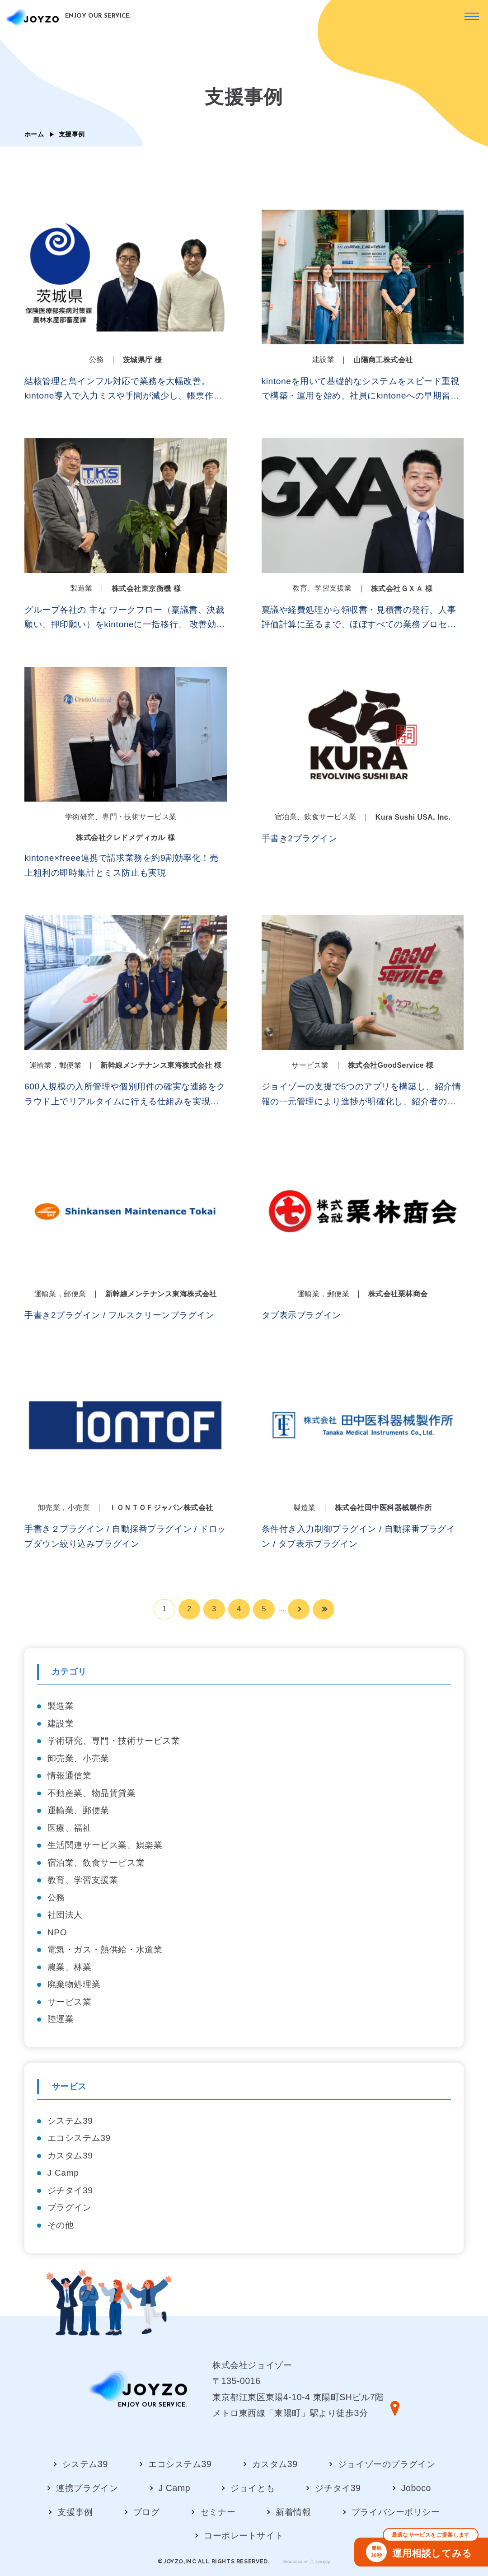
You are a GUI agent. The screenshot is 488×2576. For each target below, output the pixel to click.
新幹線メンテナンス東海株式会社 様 (160, 1065)
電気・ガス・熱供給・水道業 (105, 1949)
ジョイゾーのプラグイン (386, 2464)
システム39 (70, 2121)
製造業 (60, 1706)
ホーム (34, 134)
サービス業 (69, 2002)
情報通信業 (69, 1775)
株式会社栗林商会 (398, 1294)
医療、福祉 (69, 1828)
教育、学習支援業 (82, 1880)
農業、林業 (69, 1967)
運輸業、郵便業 (78, 1810)
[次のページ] (299, 1609)
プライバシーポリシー (396, 2512)
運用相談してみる (422, 2550)
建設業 (60, 1723)
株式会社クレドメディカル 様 (125, 837)
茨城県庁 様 (142, 360)
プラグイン (69, 2207)
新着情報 (293, 2512)
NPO (57, 1932)
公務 (56, 1897)
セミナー (217, 2512)
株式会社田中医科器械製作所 (383, 1507)
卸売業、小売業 (78, 1758)
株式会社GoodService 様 (391, 1065)
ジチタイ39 (70, 2190)
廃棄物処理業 (73, 1984)
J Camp (63, 2172)
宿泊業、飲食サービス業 (96, 1862)
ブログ (146, 2512)
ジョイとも (252, 2488)
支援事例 (75, 2512)
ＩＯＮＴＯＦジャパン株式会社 (161, 1507)
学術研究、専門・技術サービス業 (113, 1740)
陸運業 (60, 2019)
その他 (60, 2225)
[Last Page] (323, 1609)
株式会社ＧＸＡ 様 (402, 588)
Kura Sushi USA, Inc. (412, 817)
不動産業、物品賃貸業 (91, 1793)
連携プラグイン (87, 2488)
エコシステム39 (79, 2138)
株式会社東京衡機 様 (146, 588)
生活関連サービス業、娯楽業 (105, 1845)
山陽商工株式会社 (383, 360)
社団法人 (65, 1914)
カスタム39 (70, 2155)
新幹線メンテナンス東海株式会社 (161, 1294)
